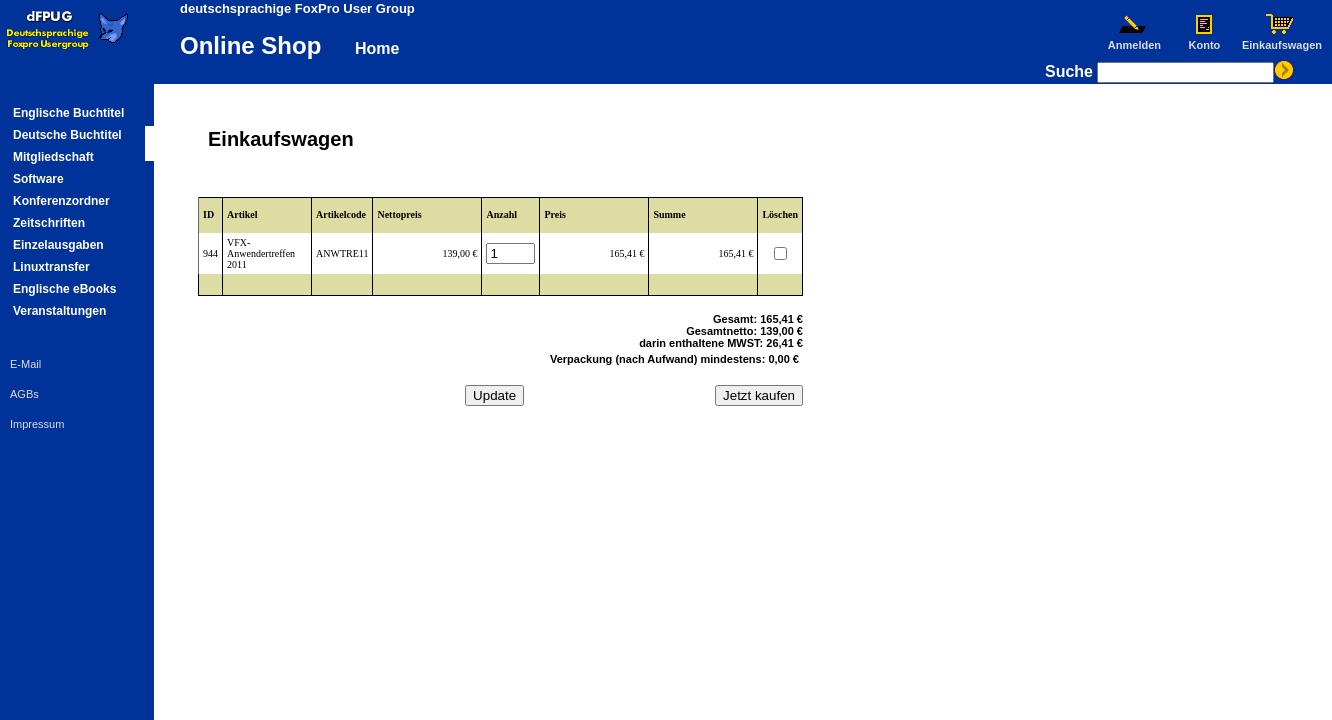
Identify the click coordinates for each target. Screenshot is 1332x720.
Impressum (37, 424)
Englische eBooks (64, 289)
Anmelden (1134, 40)
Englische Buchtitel (68, 113)
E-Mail (25, 364)
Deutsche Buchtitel (67, 135)
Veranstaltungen (59, 311)
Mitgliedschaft (53, 157)
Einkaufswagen (1282, 40)
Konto (1204, 40)
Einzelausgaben (58, 245)
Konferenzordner (61, 201)
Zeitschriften (49, 223)
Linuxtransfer (51, 267)
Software (38, 179)
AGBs (24, 394)
